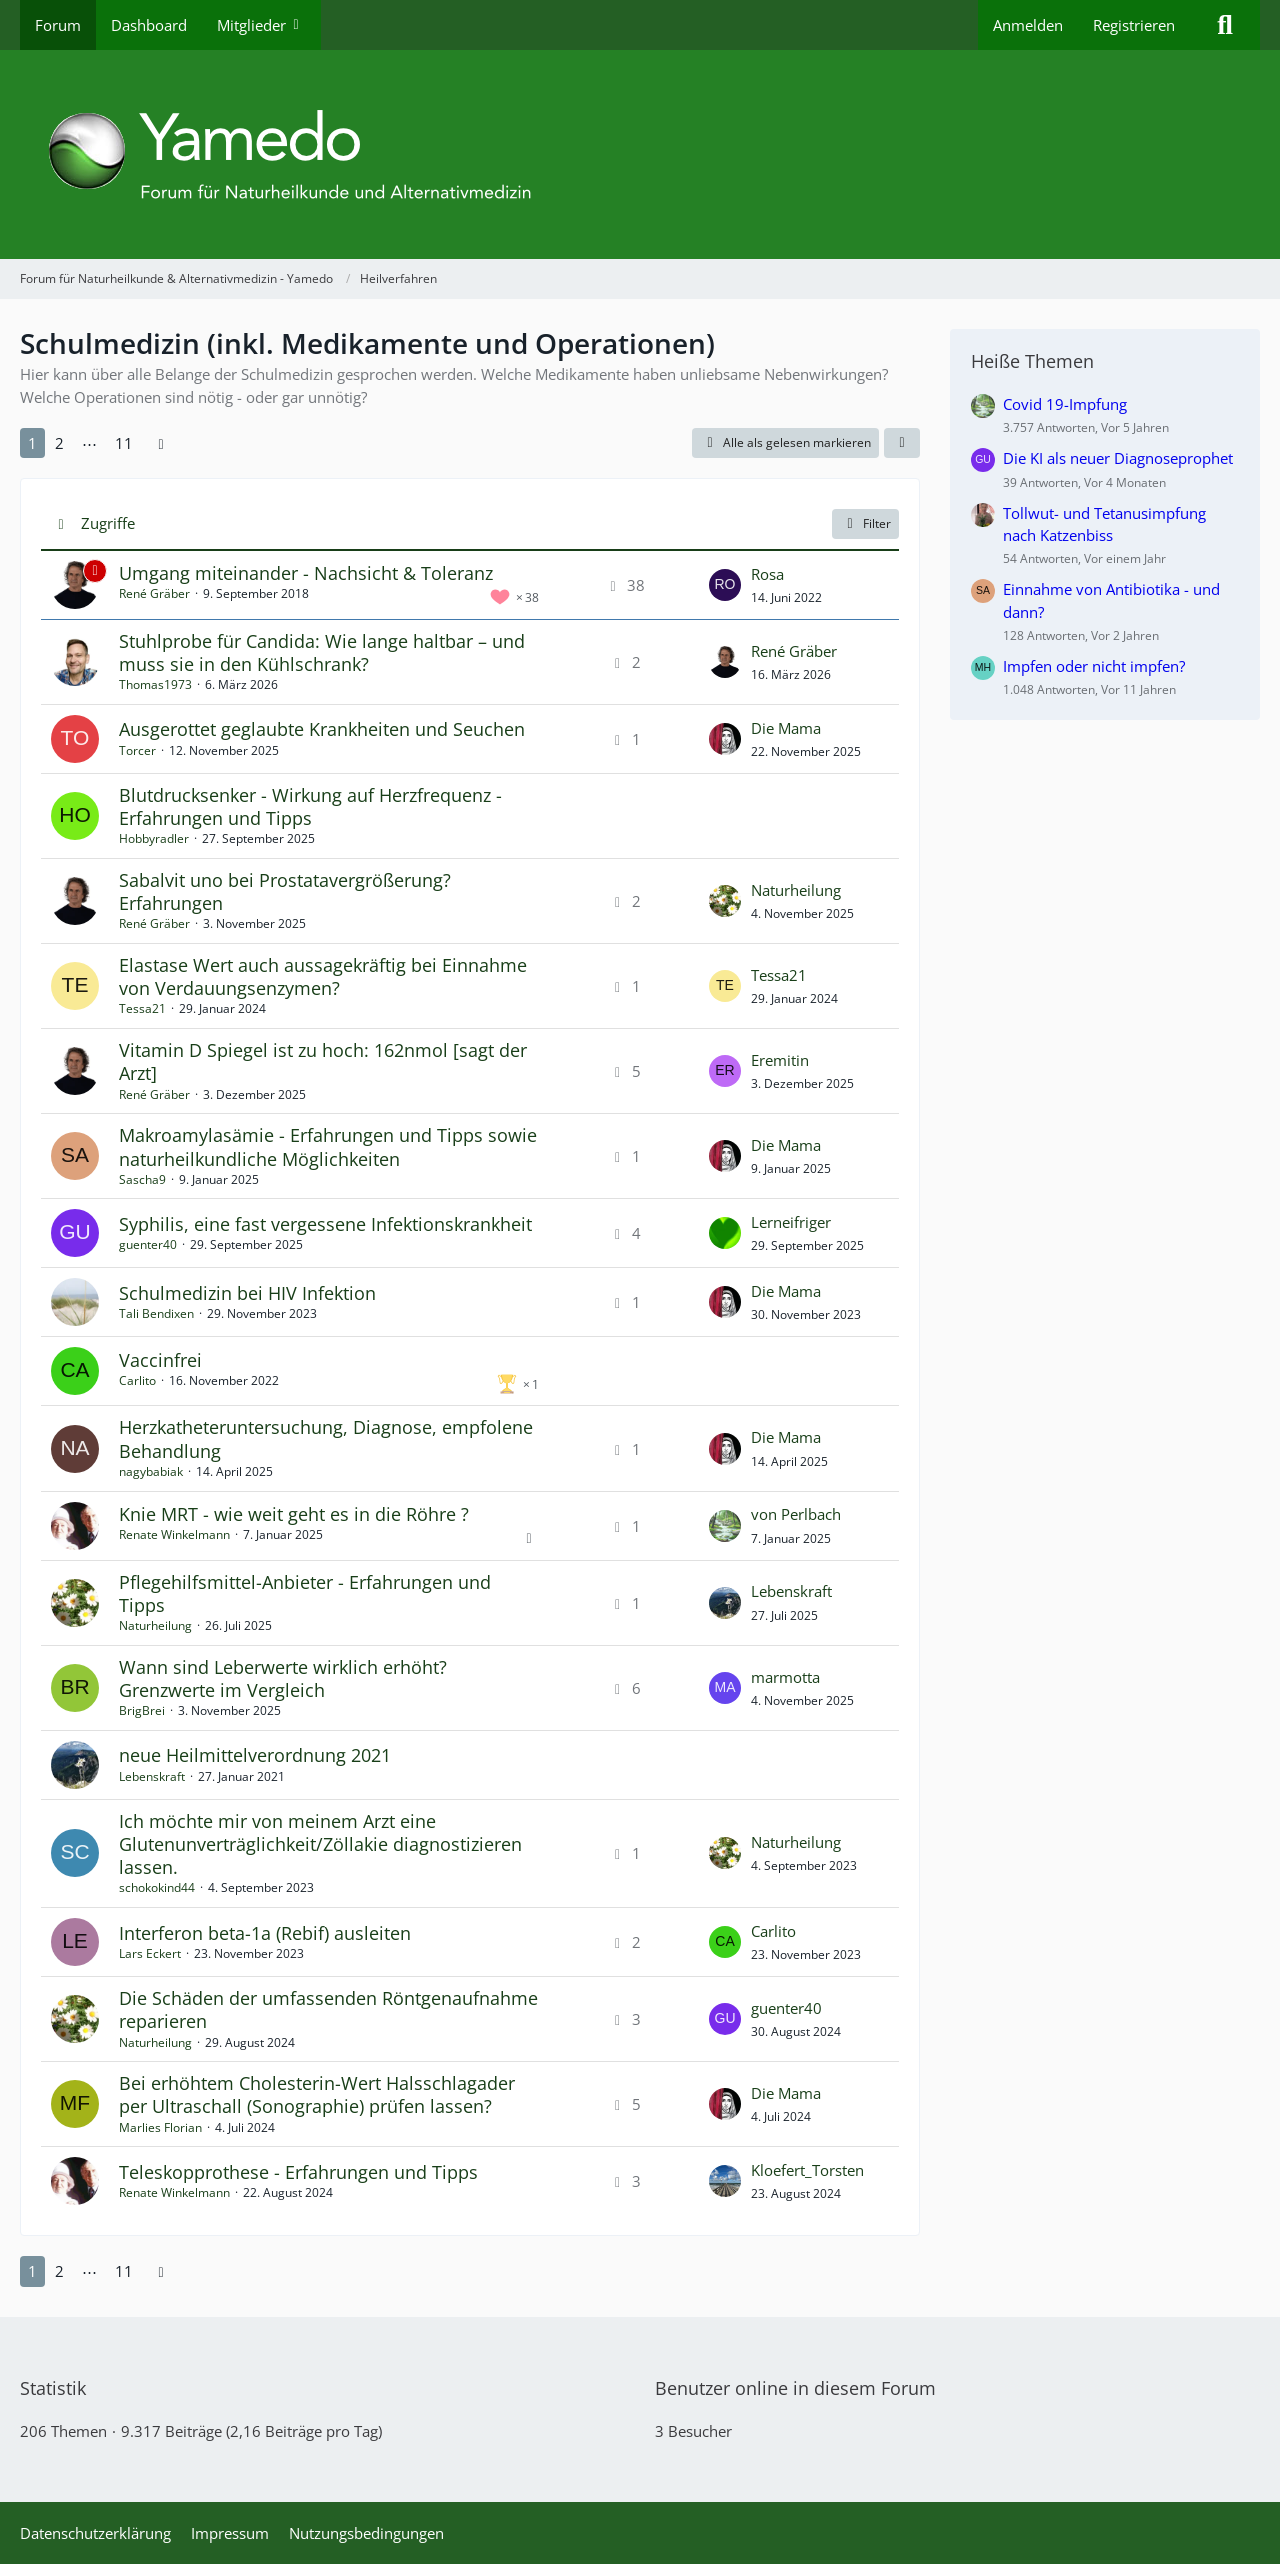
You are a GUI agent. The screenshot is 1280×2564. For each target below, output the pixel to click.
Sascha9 (142, 1179)
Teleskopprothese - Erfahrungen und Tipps (298, 2172)
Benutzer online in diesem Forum (795, 2388)
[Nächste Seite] (161, 443)
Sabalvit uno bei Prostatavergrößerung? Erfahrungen (285, 891)
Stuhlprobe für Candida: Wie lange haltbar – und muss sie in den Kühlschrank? (322, 652)
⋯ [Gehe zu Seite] (89, 443)
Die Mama (786, 728)
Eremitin (780, 1060)
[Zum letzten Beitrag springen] (725, 585)
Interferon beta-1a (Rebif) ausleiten (265, 1933)
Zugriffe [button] (108, 523)
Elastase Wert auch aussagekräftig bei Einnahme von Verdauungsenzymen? (323, 976)
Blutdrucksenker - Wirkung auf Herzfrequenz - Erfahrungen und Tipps (310, 806)
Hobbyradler (154, 838)
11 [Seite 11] (124, 443)
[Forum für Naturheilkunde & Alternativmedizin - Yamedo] (640, 154)
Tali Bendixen (156, 1313)
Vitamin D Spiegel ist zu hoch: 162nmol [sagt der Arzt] (323, 1061)
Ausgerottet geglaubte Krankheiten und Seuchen (322, 729)
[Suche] (1225, 25)
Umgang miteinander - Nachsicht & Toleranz (306, 573)
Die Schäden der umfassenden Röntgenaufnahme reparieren (328, 2009)
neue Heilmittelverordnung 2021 (255, 1755)
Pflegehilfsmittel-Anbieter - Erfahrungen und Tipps (305, 1593)
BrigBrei (142, 1710)
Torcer (137, 750)
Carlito (137, 1380)
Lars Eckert (150, 1953)
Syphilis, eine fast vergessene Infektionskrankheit (325, 1224)
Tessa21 (142, 1008)
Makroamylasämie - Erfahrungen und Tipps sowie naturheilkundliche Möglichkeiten (328, 1146)
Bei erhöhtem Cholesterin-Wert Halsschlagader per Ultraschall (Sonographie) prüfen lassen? (317, 2094)
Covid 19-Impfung (1065, 404)
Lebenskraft (791, 1591)
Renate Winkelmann (174, 1534)
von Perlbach (796, 1514)
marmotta (785, 1677)
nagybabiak (151, 1471)
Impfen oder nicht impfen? (1094, 666)
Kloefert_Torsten (807, 2170)
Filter (865, 523)
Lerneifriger (791, 1222)
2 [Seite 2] (59, 443)
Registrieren (1134, 25)
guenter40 (148, 1244)
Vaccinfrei (160, 1360)
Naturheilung (796, 890)
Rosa (767, 574)
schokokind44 (157, 1887)
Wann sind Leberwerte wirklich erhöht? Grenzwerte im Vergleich (283, 1678)
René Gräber (154, 593)
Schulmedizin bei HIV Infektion (247, 1293)
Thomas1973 (155, 684)
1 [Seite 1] (32, 443)
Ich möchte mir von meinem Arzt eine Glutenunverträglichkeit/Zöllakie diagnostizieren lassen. (320, 1844)
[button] (902, 443)
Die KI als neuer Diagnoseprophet (1118, 458)
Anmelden (1028, 25)
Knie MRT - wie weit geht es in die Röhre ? (294, 1514)
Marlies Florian (160, 2127)
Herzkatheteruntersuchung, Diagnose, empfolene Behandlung (326, 1438)
